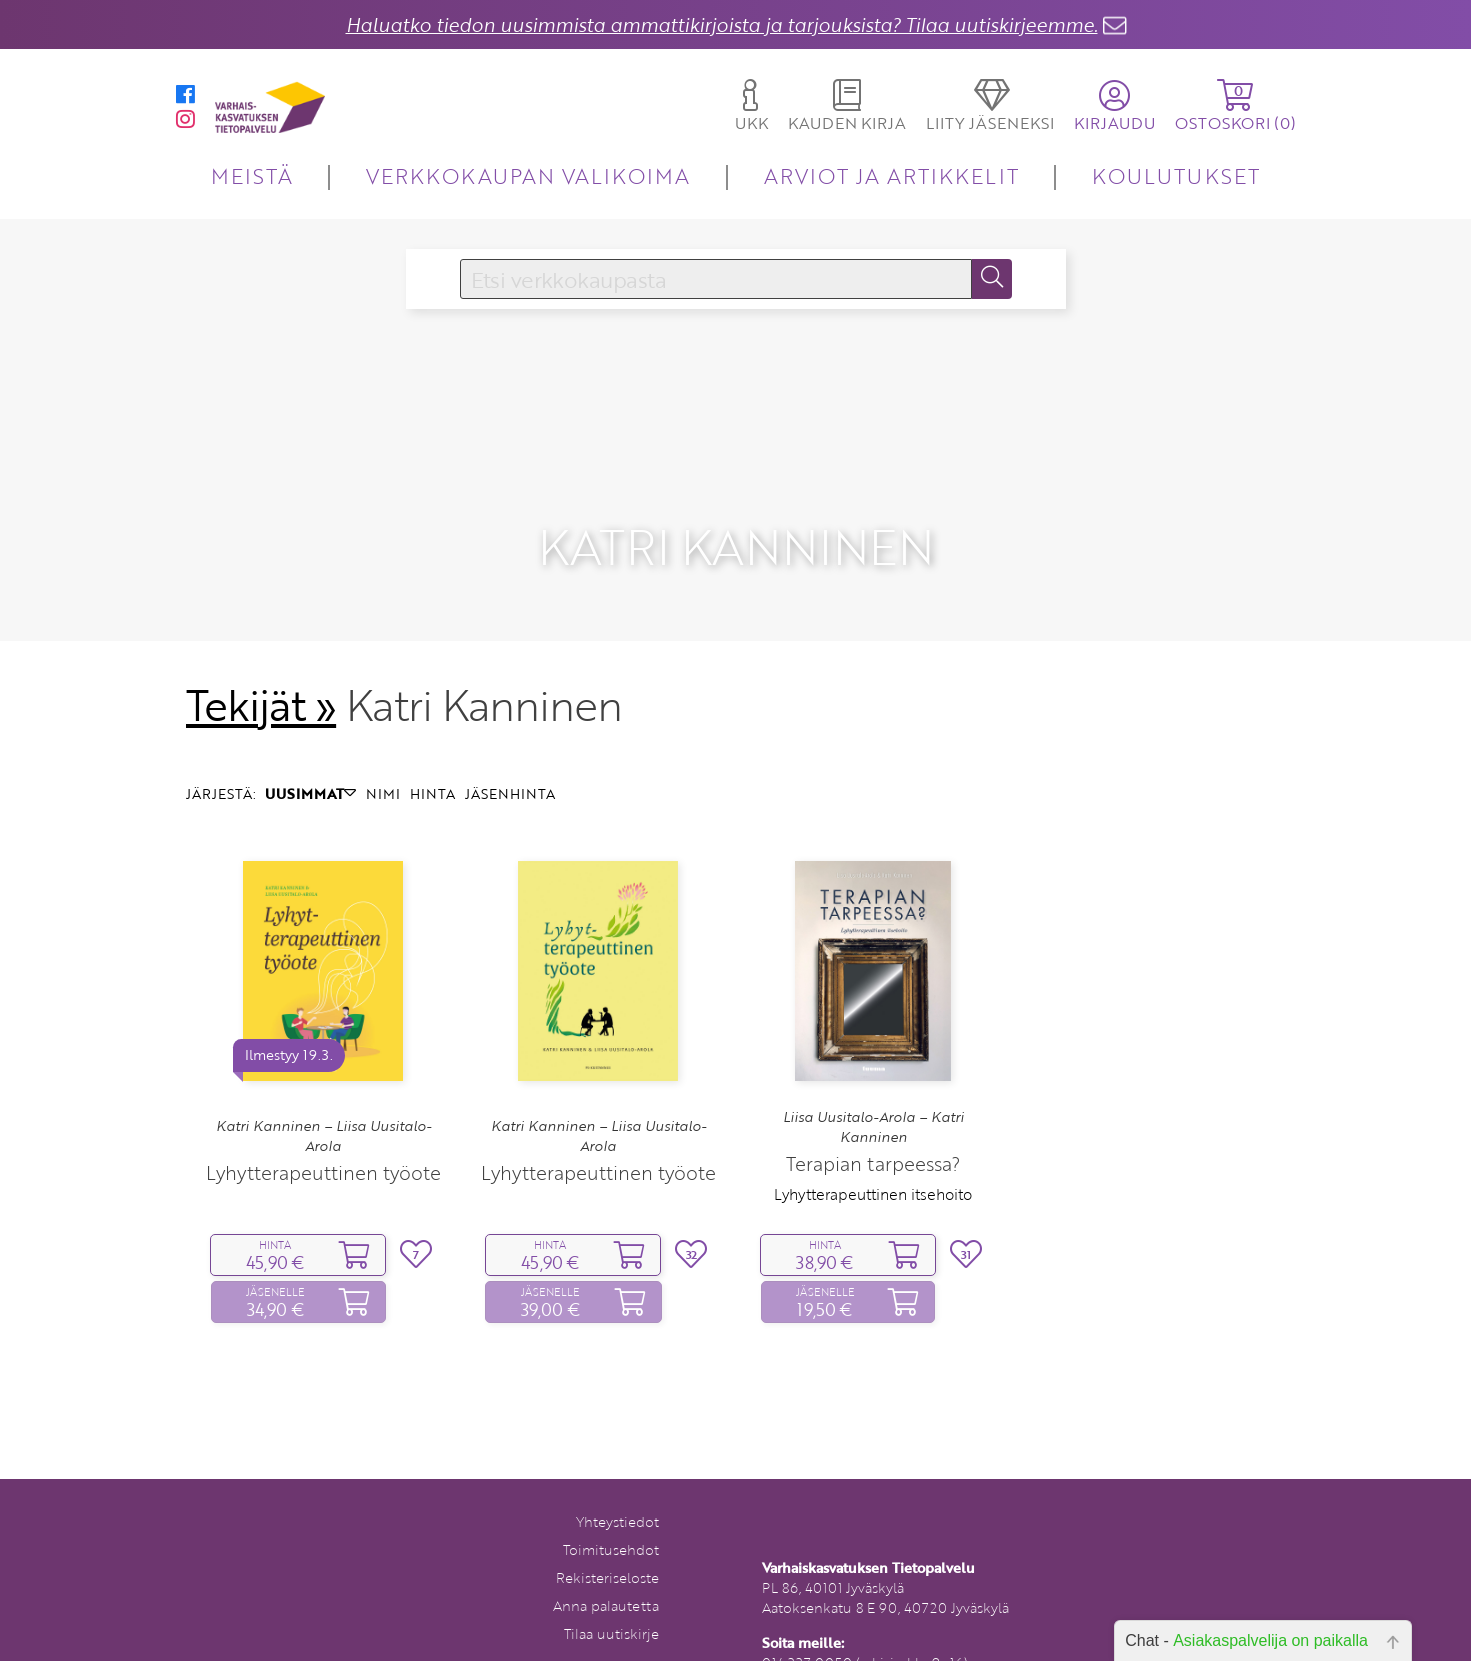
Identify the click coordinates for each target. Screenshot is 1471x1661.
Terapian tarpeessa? (873, 1124)
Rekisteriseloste (607, 1537)
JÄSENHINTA (510, 753)
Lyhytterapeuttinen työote (323, 1133)
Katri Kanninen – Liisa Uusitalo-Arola (323, 1096)
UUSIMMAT (310, 753)
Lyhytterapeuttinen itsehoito (873, 1155)
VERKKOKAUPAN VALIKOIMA (528, 175)
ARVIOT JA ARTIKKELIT (891, 175)
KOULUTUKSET (1175, 175)
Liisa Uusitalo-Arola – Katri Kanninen (873, 1087)
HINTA (432, 753)
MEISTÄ (251, 175)
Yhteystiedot (617, 1481)
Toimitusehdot (611, 1509)
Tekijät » (261, 665)
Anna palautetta (606, 1565)
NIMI (383, 753)
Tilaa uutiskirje (611, 1593)
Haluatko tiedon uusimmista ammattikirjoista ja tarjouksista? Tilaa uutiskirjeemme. (722, 24)
